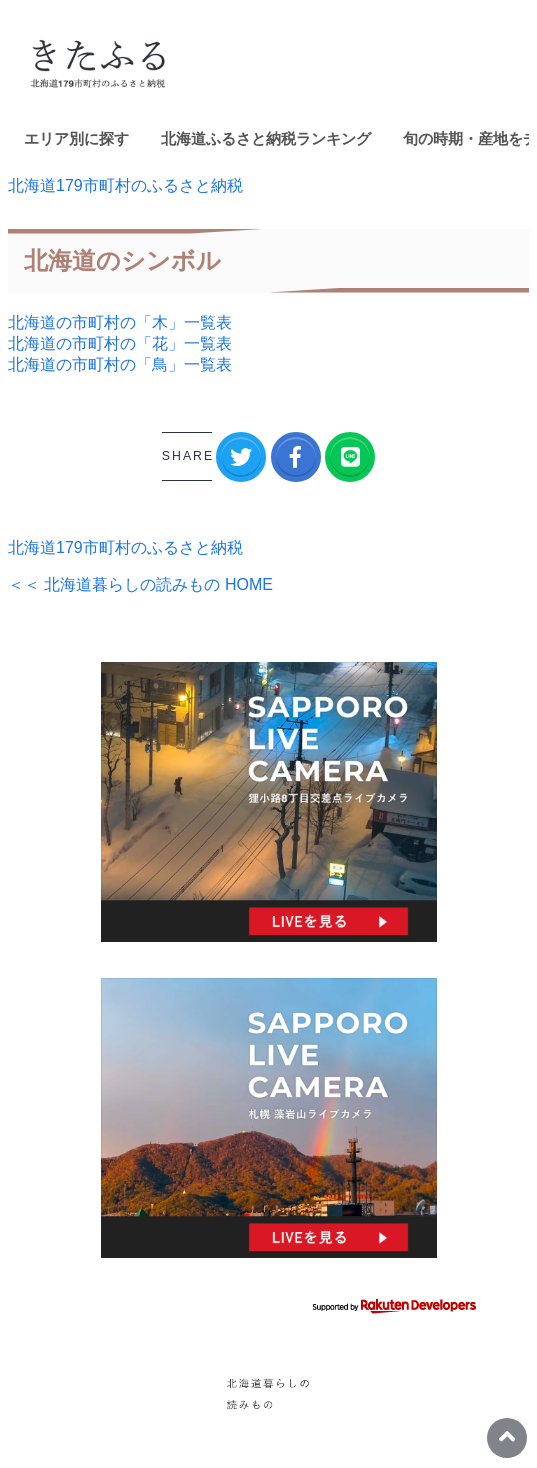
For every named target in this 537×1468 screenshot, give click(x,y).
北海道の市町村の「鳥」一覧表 (120, 364)
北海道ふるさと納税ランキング (266, 138)
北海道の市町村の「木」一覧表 (120, 322)
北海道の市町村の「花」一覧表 (120, 343)
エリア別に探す (76, 138)
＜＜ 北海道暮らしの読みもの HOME (140, 584)
